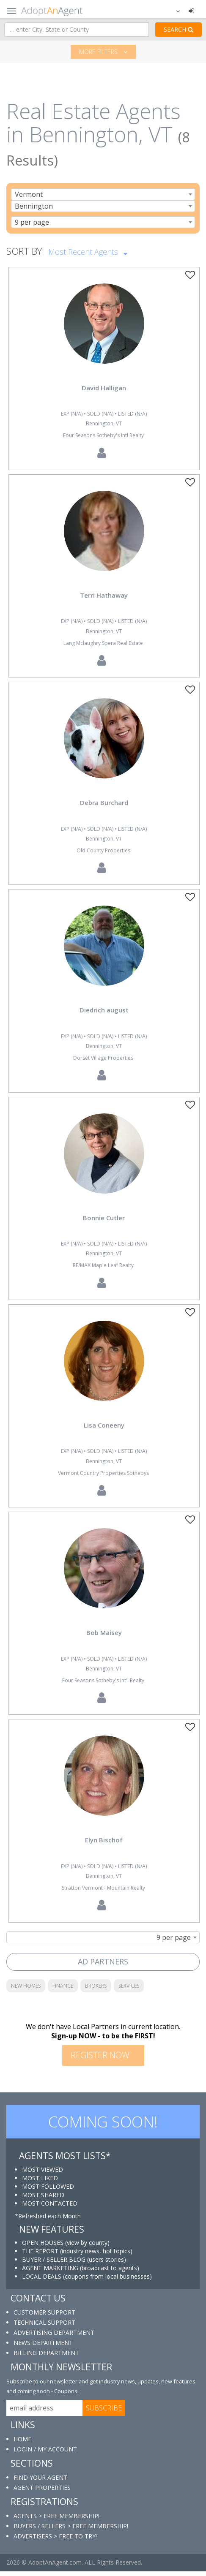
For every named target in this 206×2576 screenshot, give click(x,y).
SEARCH (178, 29)
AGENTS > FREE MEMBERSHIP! (56, 2520)
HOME (22, 2444)
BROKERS (96, 1990)
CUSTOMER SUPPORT (44, 2317)
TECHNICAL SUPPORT (44, 2327)
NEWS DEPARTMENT (43, 2347)
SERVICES (128, 1990)
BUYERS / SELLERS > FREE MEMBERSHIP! (71, 2531)
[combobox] (103, 194)
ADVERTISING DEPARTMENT (54, 2337)
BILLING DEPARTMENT (46, 2357)
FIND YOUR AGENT (40, 2482)
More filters (103, 52)
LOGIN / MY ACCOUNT (45, 2454)
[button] (172, 10)
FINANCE (62, 1990)
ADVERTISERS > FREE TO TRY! (55, 2541)
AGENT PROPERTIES (42, 2492)
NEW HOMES (26, 1990)
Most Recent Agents (87, 251)
